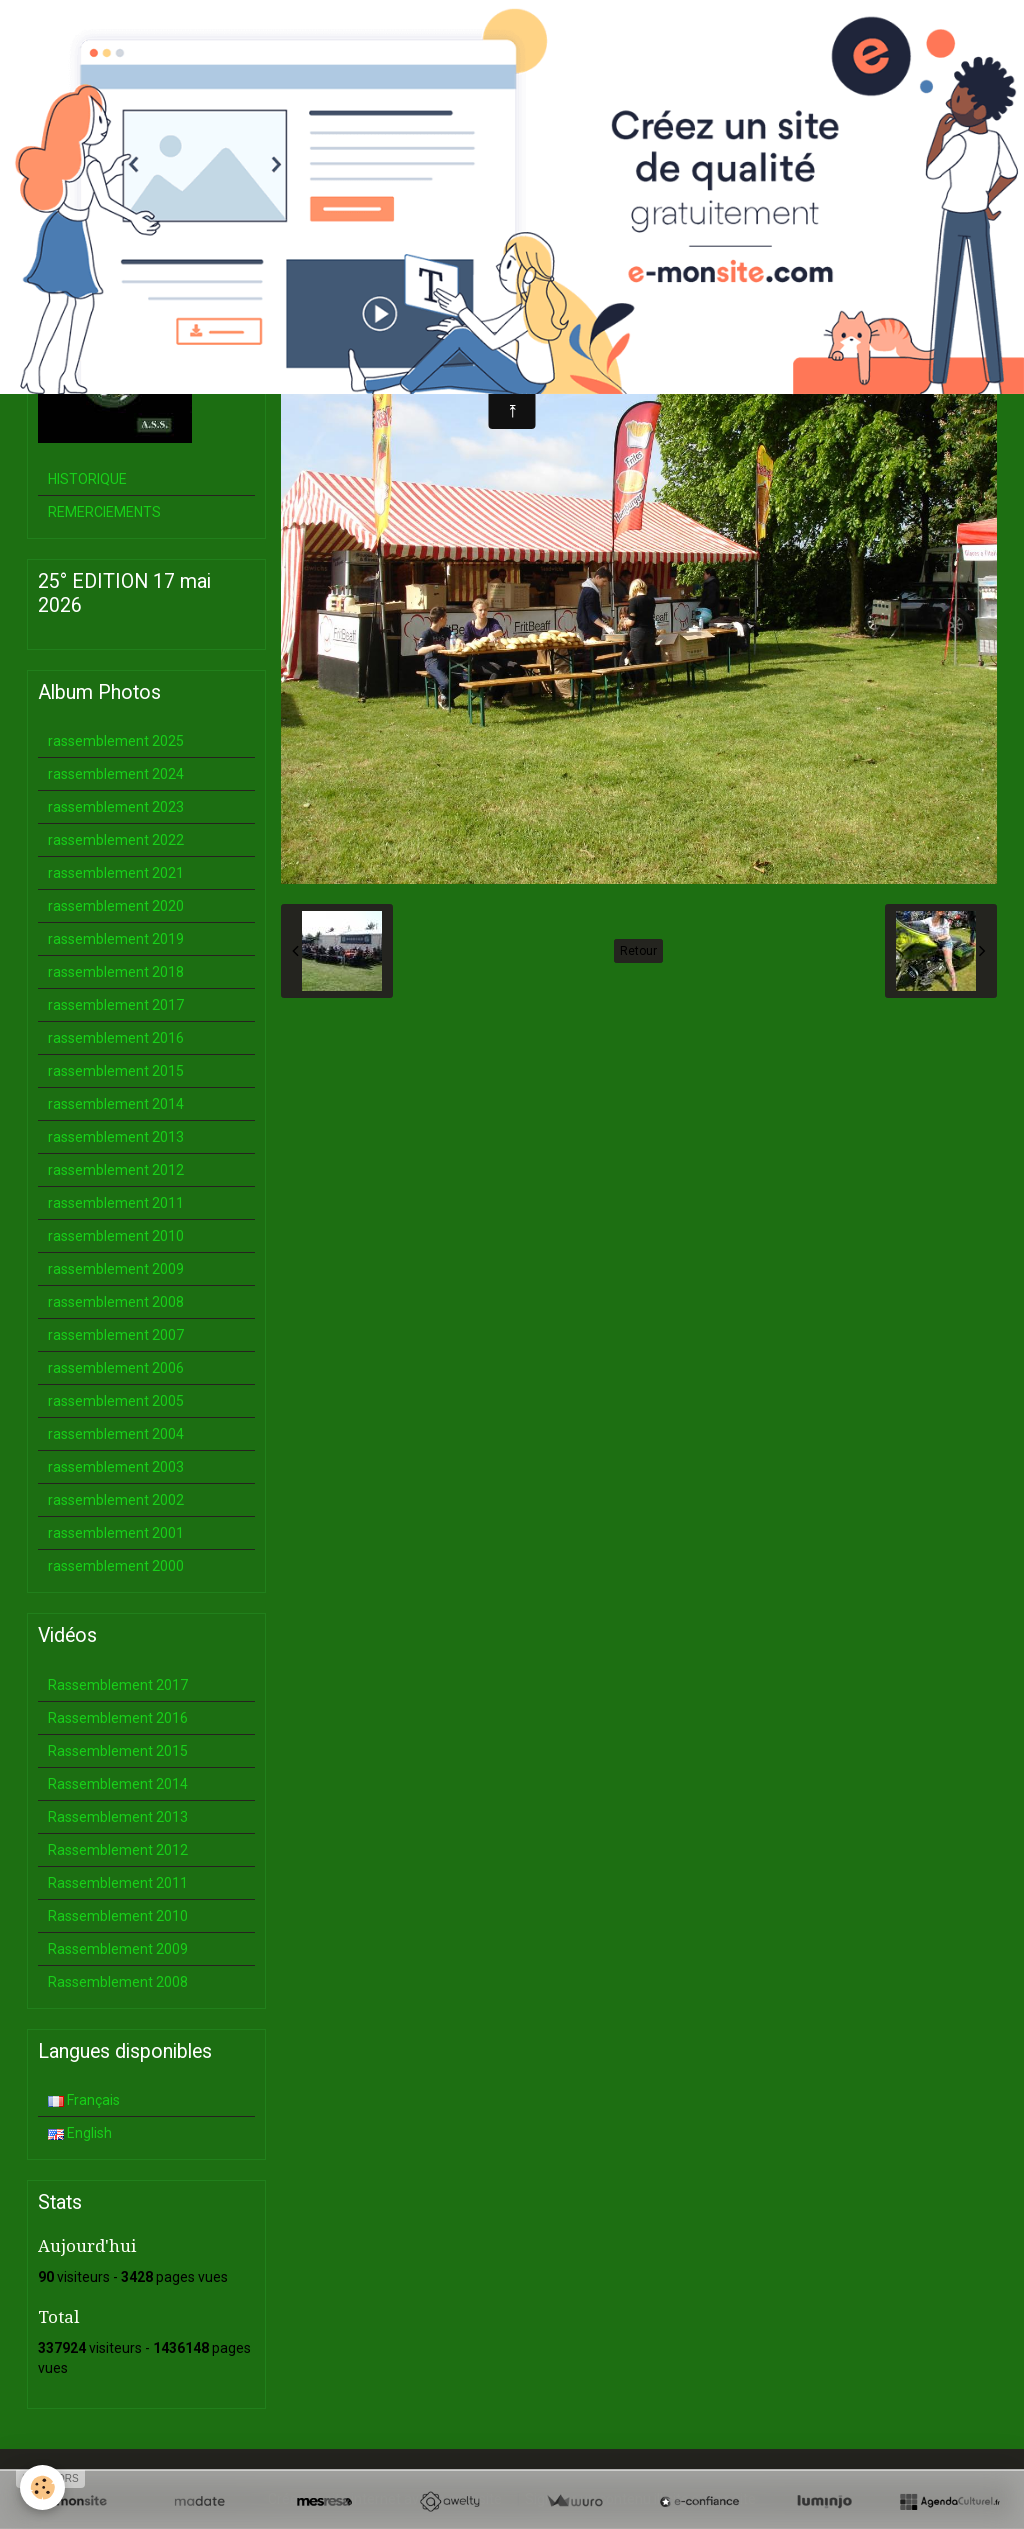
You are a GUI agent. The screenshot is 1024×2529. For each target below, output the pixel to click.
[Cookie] (42, 2487)
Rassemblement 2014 (118, 1784)
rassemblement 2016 (116, 1038)
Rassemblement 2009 (118, 1949)
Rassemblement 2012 (118, 1850)
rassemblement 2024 (116, 774)
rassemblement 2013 (116, 1137)
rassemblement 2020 (116, 906)
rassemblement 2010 (116, 1236)
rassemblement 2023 (116, 807)
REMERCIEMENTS (104, 512)
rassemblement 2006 (116, 1368)
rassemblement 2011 (116, 1203)
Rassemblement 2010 (118, 1916)
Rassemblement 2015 (118, 1751)
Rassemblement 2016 (118, 1718)
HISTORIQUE (87, 479)
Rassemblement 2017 (118, 1685)
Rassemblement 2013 (118, 1817)
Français (84, 2100)
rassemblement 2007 (116, 1335)
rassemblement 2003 (116, 1467)
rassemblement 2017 (116, 1005)
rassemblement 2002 (116, 1500)
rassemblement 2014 (116, 1104)
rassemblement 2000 (116, 1566)
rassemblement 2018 (116, 972)
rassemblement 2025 (116, 741)
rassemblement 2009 (116, 1269)
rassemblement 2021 (116, 873)
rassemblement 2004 (116, 1434)
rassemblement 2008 (116, 1302)
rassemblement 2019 (116, 939)
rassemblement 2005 (116, 1401)
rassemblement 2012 (116, 1170)
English (80, 2133)
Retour (638, 951)
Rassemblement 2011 (118, 1883)
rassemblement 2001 (116, 1533)
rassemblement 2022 (116, 840)
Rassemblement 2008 (118, 1982)
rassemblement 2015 (116, 1071)
